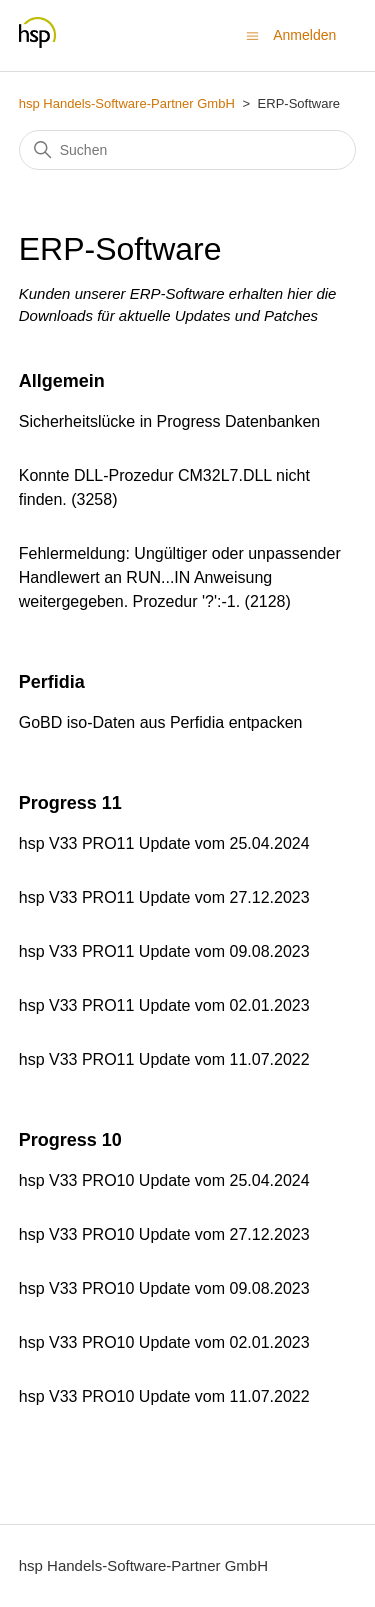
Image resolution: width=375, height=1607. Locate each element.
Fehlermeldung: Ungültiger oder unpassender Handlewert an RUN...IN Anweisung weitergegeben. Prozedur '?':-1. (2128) (180, 577)
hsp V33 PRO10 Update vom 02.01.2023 (164, 1342)
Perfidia (52, 682)
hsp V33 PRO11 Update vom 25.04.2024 (164, 843)
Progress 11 (70, 803)
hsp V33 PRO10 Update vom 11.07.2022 (164, 1396)
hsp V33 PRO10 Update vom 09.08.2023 (164, 1288)
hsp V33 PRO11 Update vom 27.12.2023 (164, 897)
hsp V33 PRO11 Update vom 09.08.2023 (164, 951)
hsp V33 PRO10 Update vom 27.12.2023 (164, 1234)
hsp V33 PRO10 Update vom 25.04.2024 (164, 1180)
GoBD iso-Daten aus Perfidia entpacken (161, 722)
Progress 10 (70, 1140)
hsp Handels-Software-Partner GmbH (127, 103)
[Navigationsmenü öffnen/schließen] (252, 34)
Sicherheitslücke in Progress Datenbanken (170, 421)
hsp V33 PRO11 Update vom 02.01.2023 (164, 1005)
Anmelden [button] (304, 35)
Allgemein (62, 381)
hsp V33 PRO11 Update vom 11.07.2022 (164, 1059)
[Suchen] (188, 150)
